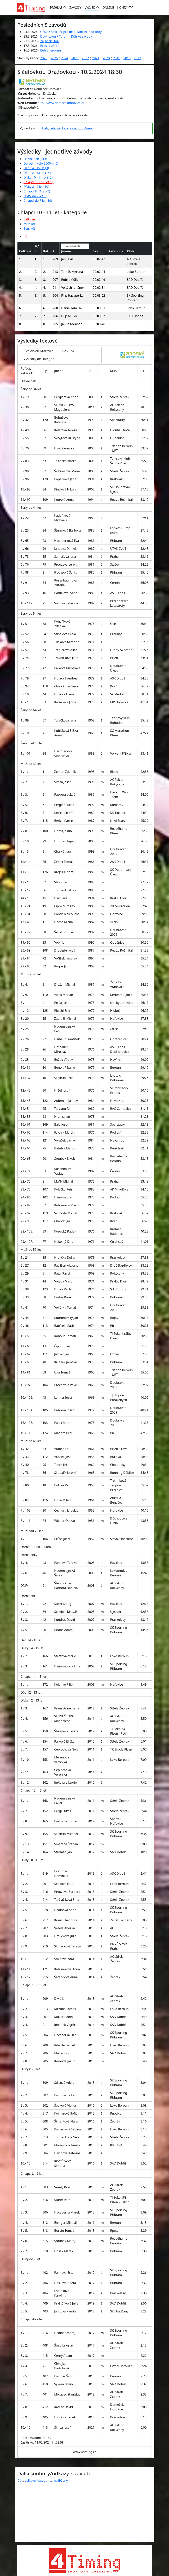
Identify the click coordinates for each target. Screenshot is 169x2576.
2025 (54, 58)
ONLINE (108, 7)
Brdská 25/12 (49, 46)
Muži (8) (29, 224)
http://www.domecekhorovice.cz (61, 103)
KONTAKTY (125, 7)
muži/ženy (85, 128)
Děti (45, 128)
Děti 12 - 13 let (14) (37, 173)
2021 (95, 58)
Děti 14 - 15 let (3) (36, 168)
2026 (43, 58)
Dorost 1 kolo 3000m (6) (41, 163)
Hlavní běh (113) (35, 159)
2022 (85, 58)
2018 (127, 58)
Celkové (29, 219)
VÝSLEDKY (92, 7)
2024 (64, 58)
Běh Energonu (50, 50)
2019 (116, 58)
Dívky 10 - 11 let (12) (38, 177)
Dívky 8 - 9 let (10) (36, 187)
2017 (137, 58)
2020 (106, 58)
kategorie (69, 128)
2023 (75, 58)
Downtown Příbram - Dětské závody (66, 36)
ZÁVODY (75, 7)
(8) (25, 236)
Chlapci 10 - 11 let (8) (39, 182)
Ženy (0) (29, 228)
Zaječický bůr (49, 41)
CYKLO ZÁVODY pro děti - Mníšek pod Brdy (71, 32)
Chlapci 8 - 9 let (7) (37, 191)
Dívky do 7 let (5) (36, 196)
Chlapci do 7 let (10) (38, 200)
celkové (55, 128)
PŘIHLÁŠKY (58, 7)
